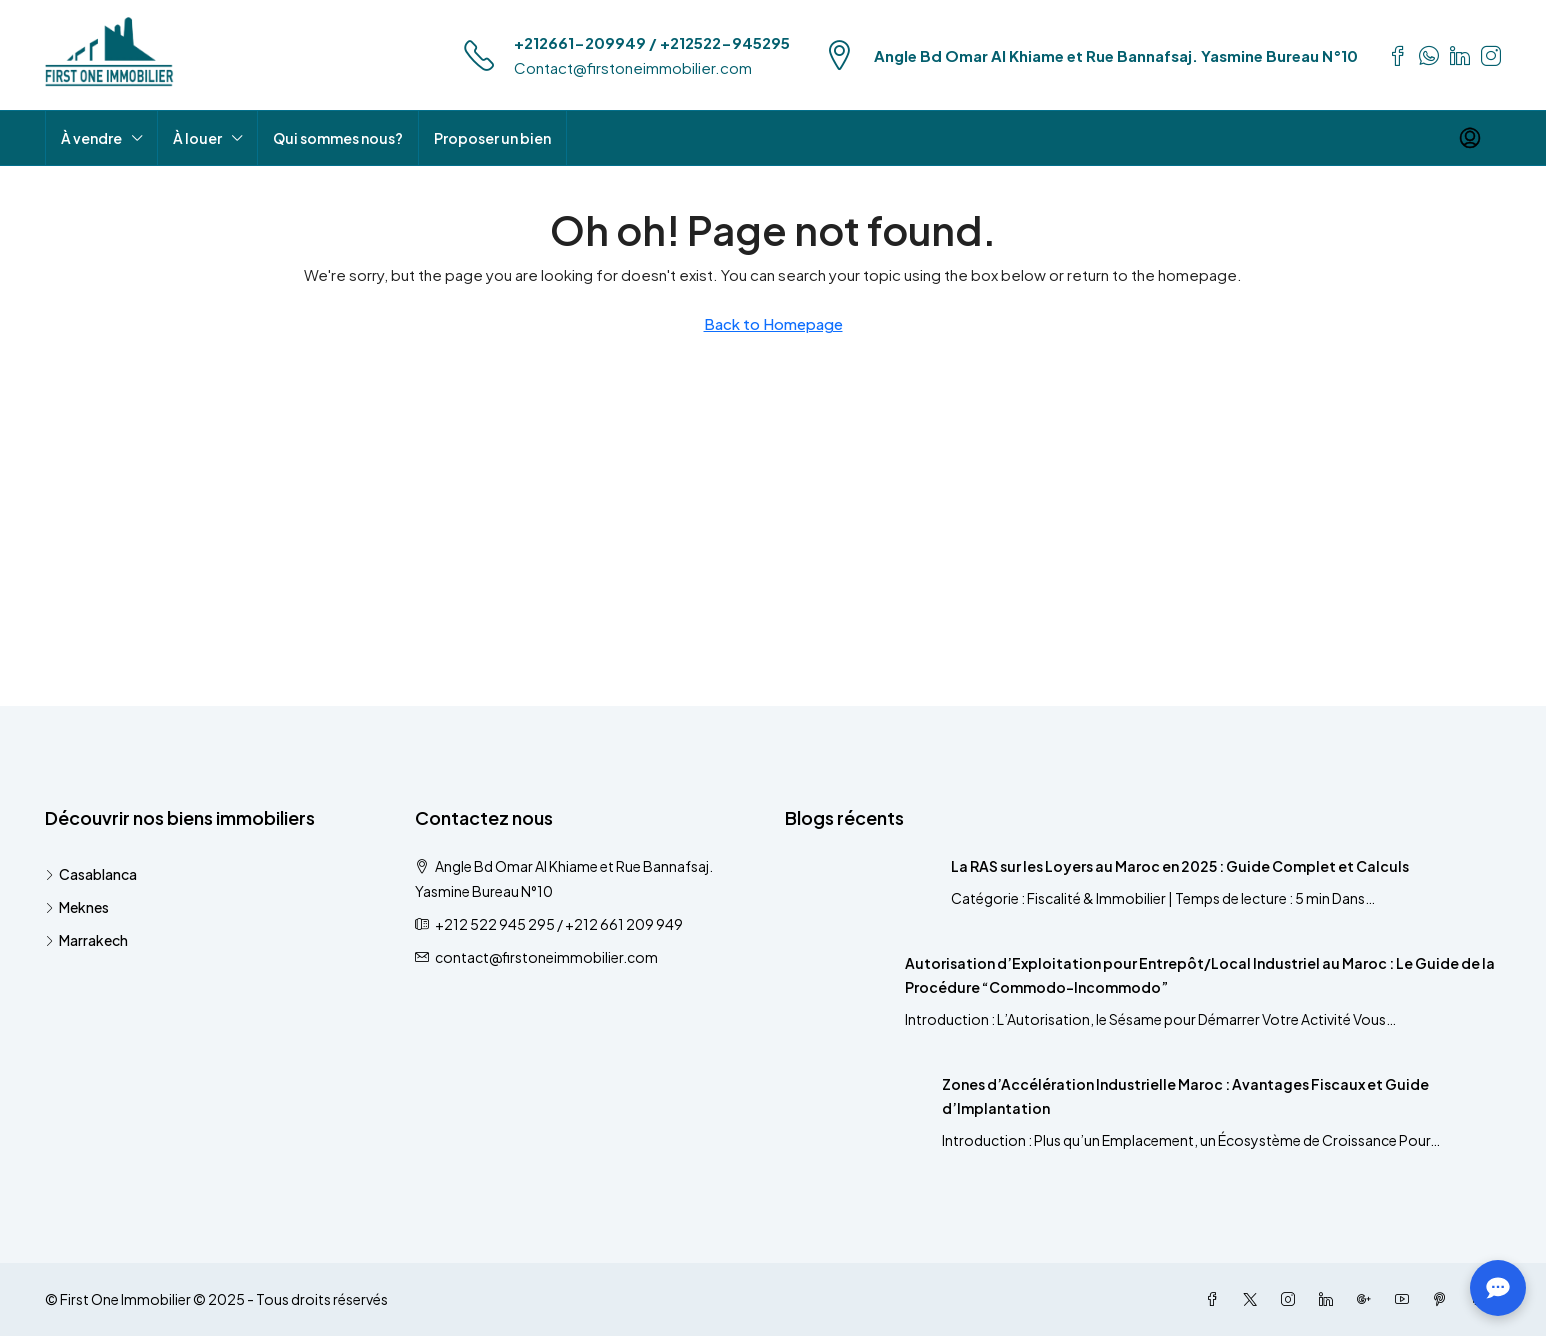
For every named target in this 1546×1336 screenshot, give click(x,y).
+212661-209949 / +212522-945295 (652, 42)
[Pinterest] (1444, 1299)
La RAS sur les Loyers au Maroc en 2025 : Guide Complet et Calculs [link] (1180, 866)
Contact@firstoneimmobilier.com (633, 67)
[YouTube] (1406, 1299)
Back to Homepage (773, 323)
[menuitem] (1470, 138)
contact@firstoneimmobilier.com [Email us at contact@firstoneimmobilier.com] (546, 957)
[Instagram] (1292, 1299)
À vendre (91, 138)
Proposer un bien (492, 138)
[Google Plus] (1368, 1299)
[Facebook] (1216, 1299)
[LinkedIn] (1330, 1299)
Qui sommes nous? (338, 138)
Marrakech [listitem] (86, 940)
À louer (197, 138)
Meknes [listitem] (77, 907)
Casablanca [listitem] (91, 874)
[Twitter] (1254, 1299)
